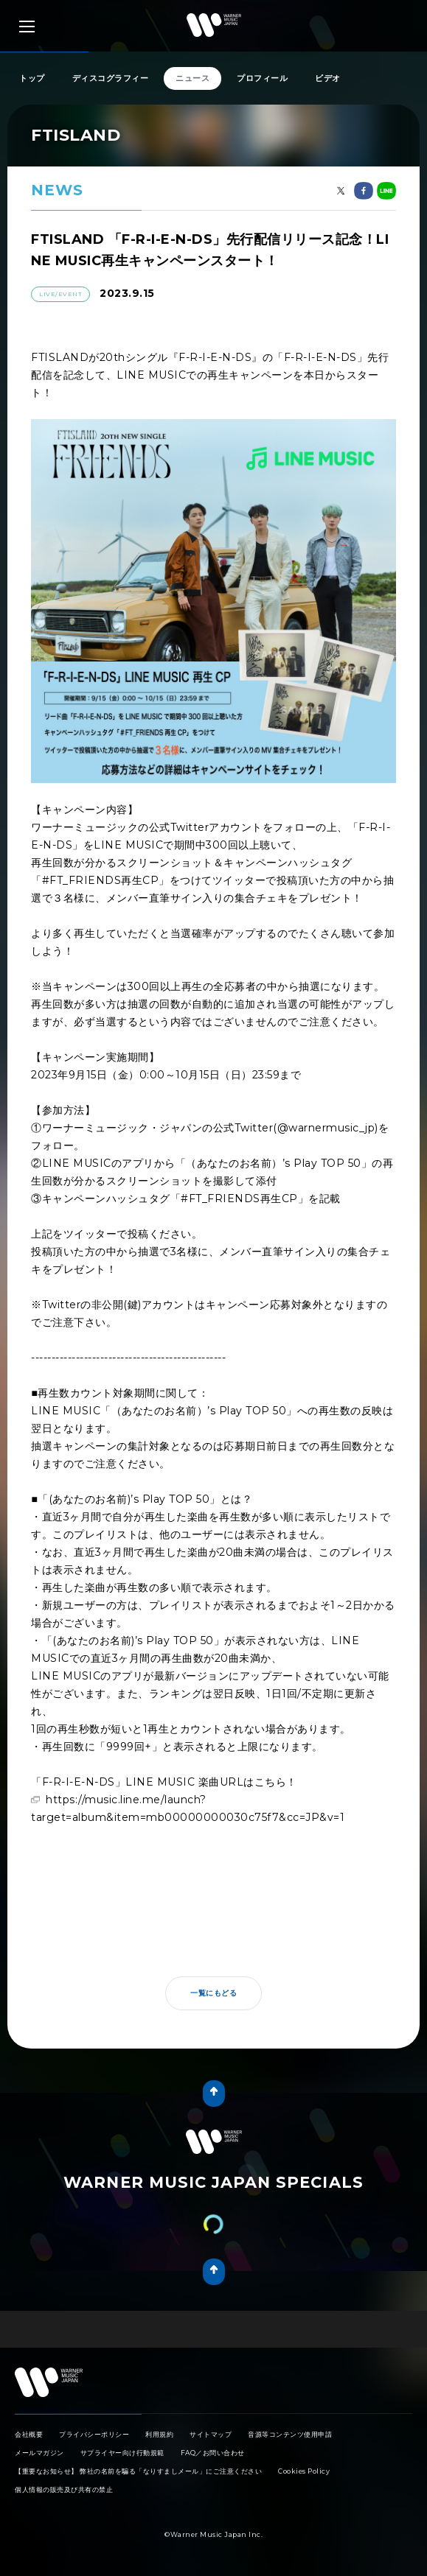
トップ (32, 78)
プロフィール (262, 78)
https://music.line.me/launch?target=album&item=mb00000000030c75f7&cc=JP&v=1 (187, 1808)
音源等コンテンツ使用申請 (290, 2434)
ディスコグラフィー (110, 78)
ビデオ (328, 78)
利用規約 (159, 2434)
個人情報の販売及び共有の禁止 (64, 2489)
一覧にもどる (213, 1993)
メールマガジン (39, 2453)
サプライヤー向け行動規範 (122, 2453)
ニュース (192, 78)
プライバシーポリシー (94, 2434)
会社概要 (29, 2434)
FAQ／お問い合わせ (213, 2453)
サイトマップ (211, 2434)
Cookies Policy (304, 2471)
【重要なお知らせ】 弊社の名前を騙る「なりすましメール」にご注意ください (138, 2471)
